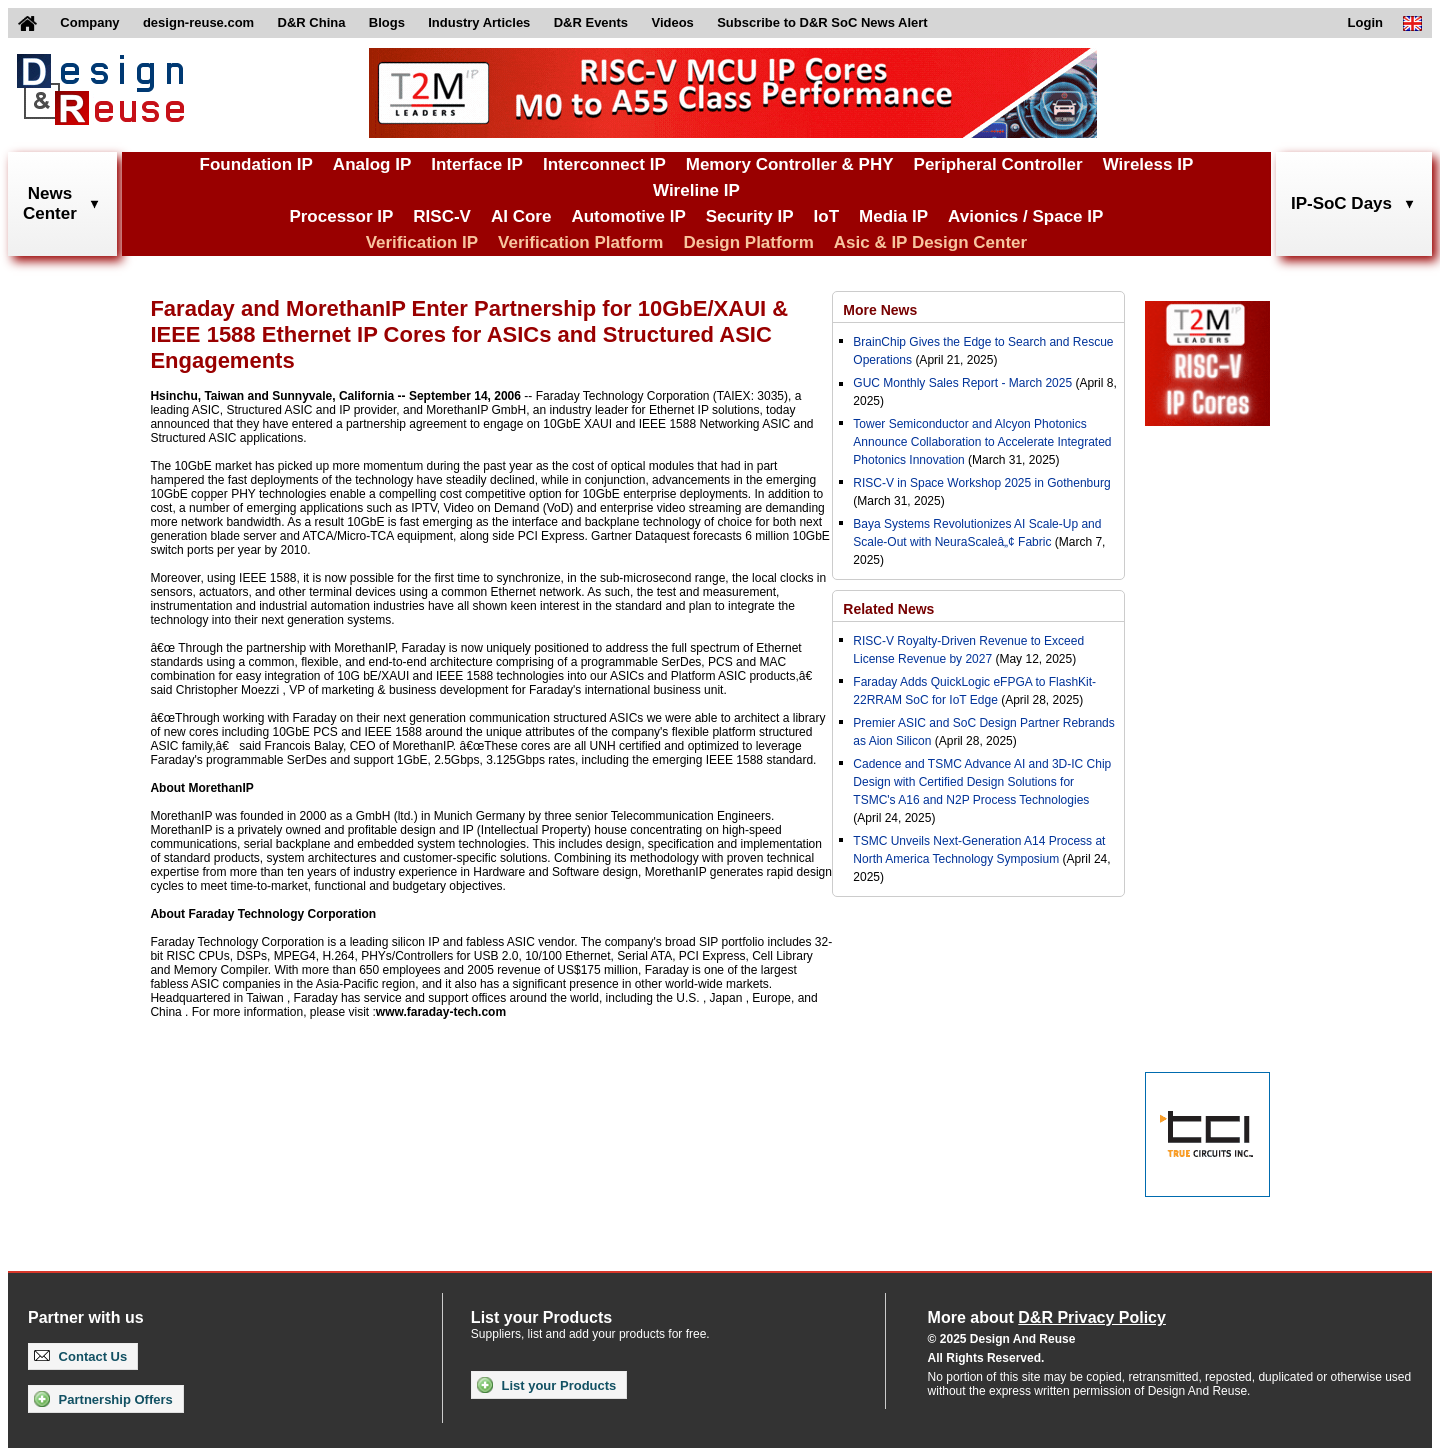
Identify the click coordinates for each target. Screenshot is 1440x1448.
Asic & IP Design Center (930, 242)
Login (1365, 22)
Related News (888, 609)
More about (1047, 1317)
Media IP (893, 216)
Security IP (750, 216)
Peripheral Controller (998, 164)
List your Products (546, 1385)
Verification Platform (580, 242)
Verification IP (422, 242)
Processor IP (341, 216)
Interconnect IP (604, 164)
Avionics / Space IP (1025, 216)
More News (880, 310)
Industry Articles (479, 22)
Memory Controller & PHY (790, 164)
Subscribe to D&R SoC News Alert (822, 22)
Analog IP (372, 164)
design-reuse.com (198, 22)
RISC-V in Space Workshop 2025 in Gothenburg (981, 483)
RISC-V (442, 216)
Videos (672, 22)
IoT (827, 216)
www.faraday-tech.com (441, 1012)
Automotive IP (628, 216)
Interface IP (477, 164)
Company (89, 22)
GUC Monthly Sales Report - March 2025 (962, 383)
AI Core (521, 216)
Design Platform (748, 242)
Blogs (387, 22)
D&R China (312, 22)
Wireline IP (696, 190)
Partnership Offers (103, 1399)
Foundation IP (256, 164)
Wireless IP (1148, 164)
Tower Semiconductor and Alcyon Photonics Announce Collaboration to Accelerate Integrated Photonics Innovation (982, 442)
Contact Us (80, 1356)
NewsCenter (50, 203)
